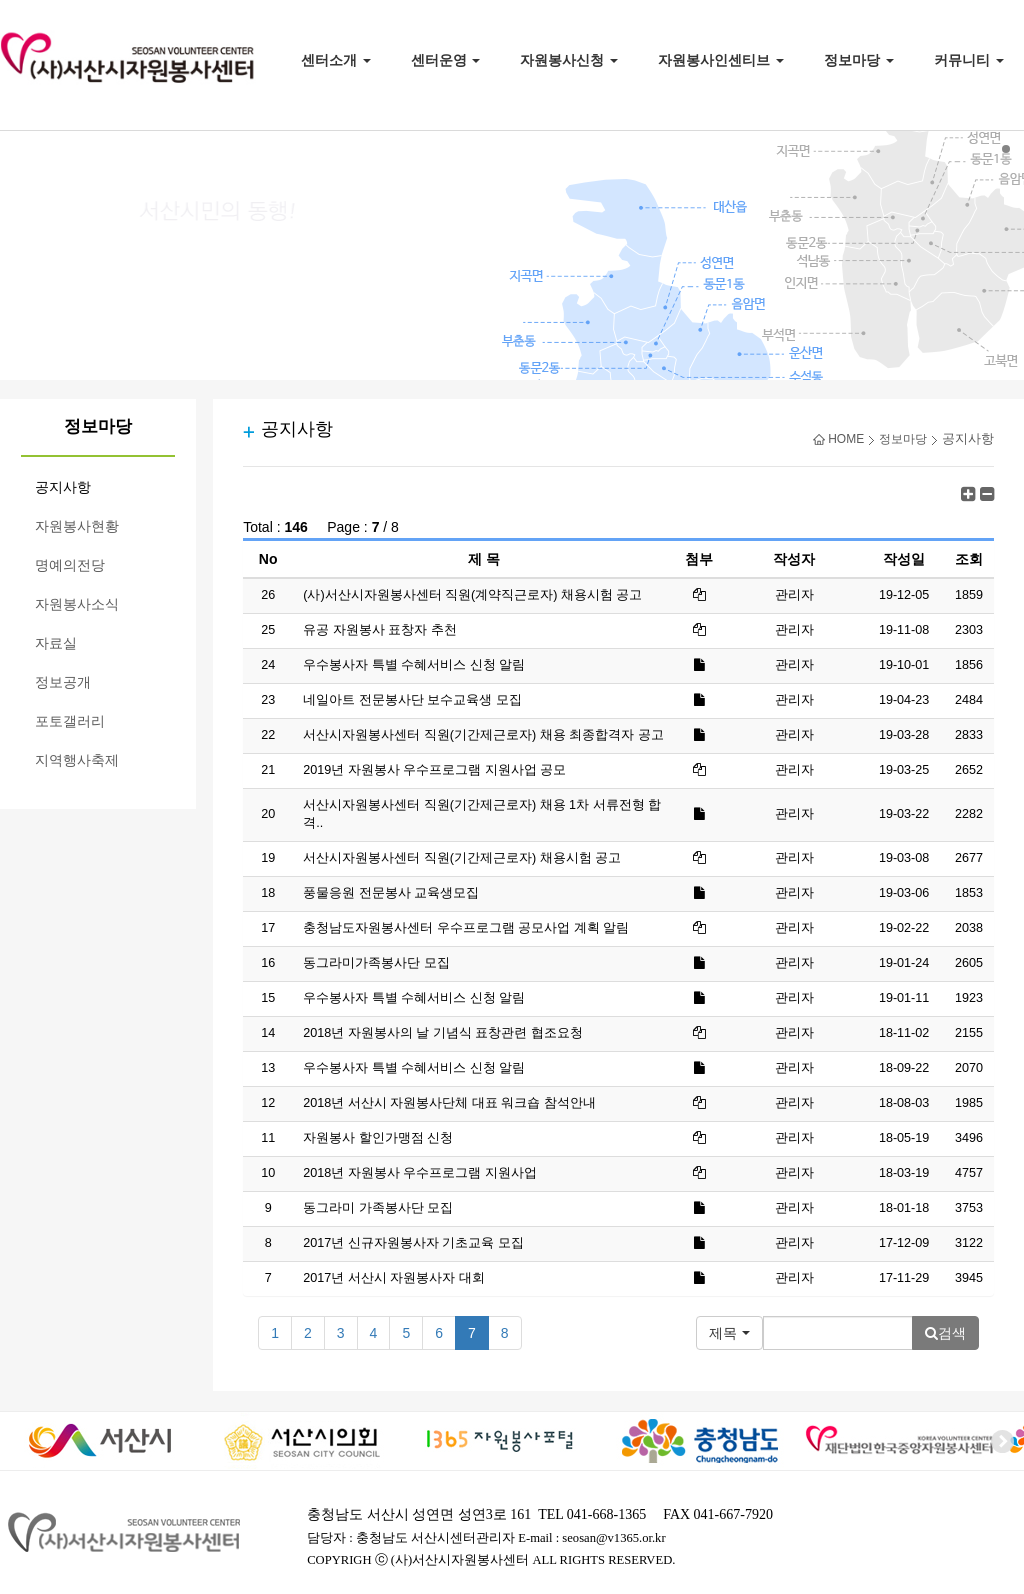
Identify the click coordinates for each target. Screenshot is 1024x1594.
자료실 (56, 643)
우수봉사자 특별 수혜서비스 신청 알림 (414, 665)
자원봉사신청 (569, 60)
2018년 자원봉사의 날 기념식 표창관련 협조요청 (443, 1033)
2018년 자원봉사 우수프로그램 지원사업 (420, 1173)
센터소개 (336, 60)
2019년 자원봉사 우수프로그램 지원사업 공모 (434, 770)
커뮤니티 (969, 60)
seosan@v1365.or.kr (613, 1538)
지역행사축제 (77, 760)
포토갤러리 (70, 721)
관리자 (794, 630)
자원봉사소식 (77, 604)
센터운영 (446, 60)
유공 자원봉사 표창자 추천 (380, 630)
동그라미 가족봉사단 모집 (378, 1208)
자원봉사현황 (77, 526)
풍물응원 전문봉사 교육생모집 (391, 893)
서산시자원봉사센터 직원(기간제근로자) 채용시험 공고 (462, 858)
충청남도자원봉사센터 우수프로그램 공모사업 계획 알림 (466, 928)
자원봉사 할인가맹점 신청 (378, 1138)
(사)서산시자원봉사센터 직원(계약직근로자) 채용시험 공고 (472, 595)
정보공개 (63, 682)
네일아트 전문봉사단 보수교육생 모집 (412, 700)
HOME (838, 439)
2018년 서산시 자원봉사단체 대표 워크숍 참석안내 (449, 1103)
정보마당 (859, 60)
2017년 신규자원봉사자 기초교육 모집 (413, 1243)
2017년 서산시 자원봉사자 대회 (394, 1278)
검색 (945, 1333)
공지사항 (63, 487)
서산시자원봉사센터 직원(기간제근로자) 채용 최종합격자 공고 (483, 735)
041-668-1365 (606, 1514)
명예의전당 (70, 565)
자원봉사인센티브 (721, 60)
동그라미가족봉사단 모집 (376, 963)
